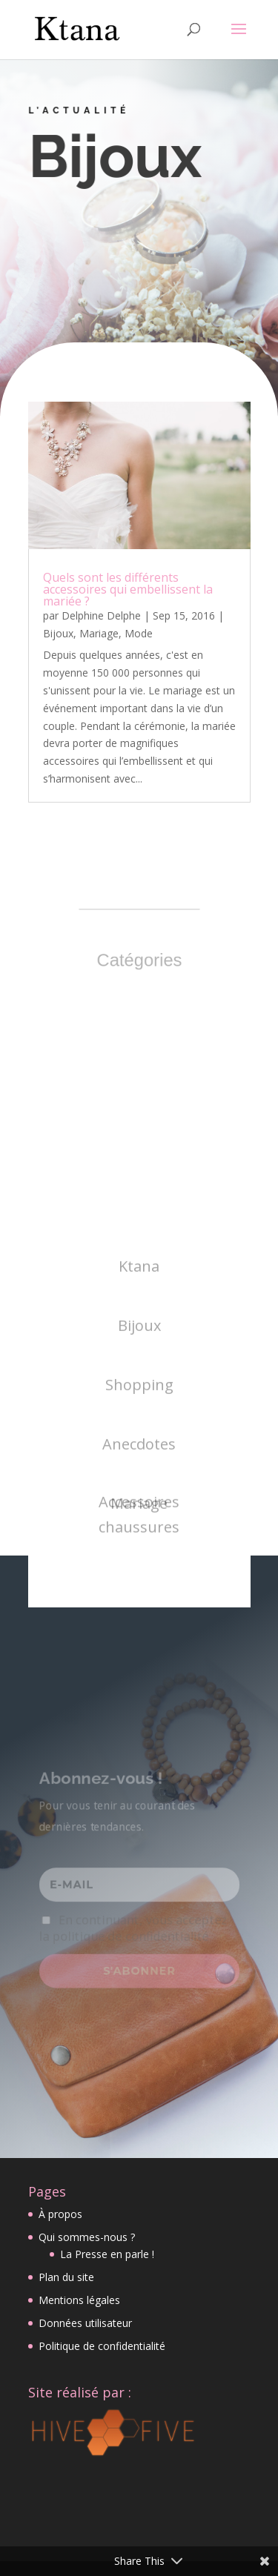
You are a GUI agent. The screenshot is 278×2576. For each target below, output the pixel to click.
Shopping (139, 1465)
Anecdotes (139, 1525)
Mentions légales (79, 2300)
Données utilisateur (85, 2323)
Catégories (139, 960)
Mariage (99, 633)
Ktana (139, 1347)
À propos (60, 2214)
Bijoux (58, 633)
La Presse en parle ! (107, 2254)
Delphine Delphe (101, 615)
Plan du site (66, 2277)
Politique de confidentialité (102, 2346)
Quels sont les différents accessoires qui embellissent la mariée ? (128, 589)
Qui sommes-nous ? (87, 2237)
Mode (139, 633)
